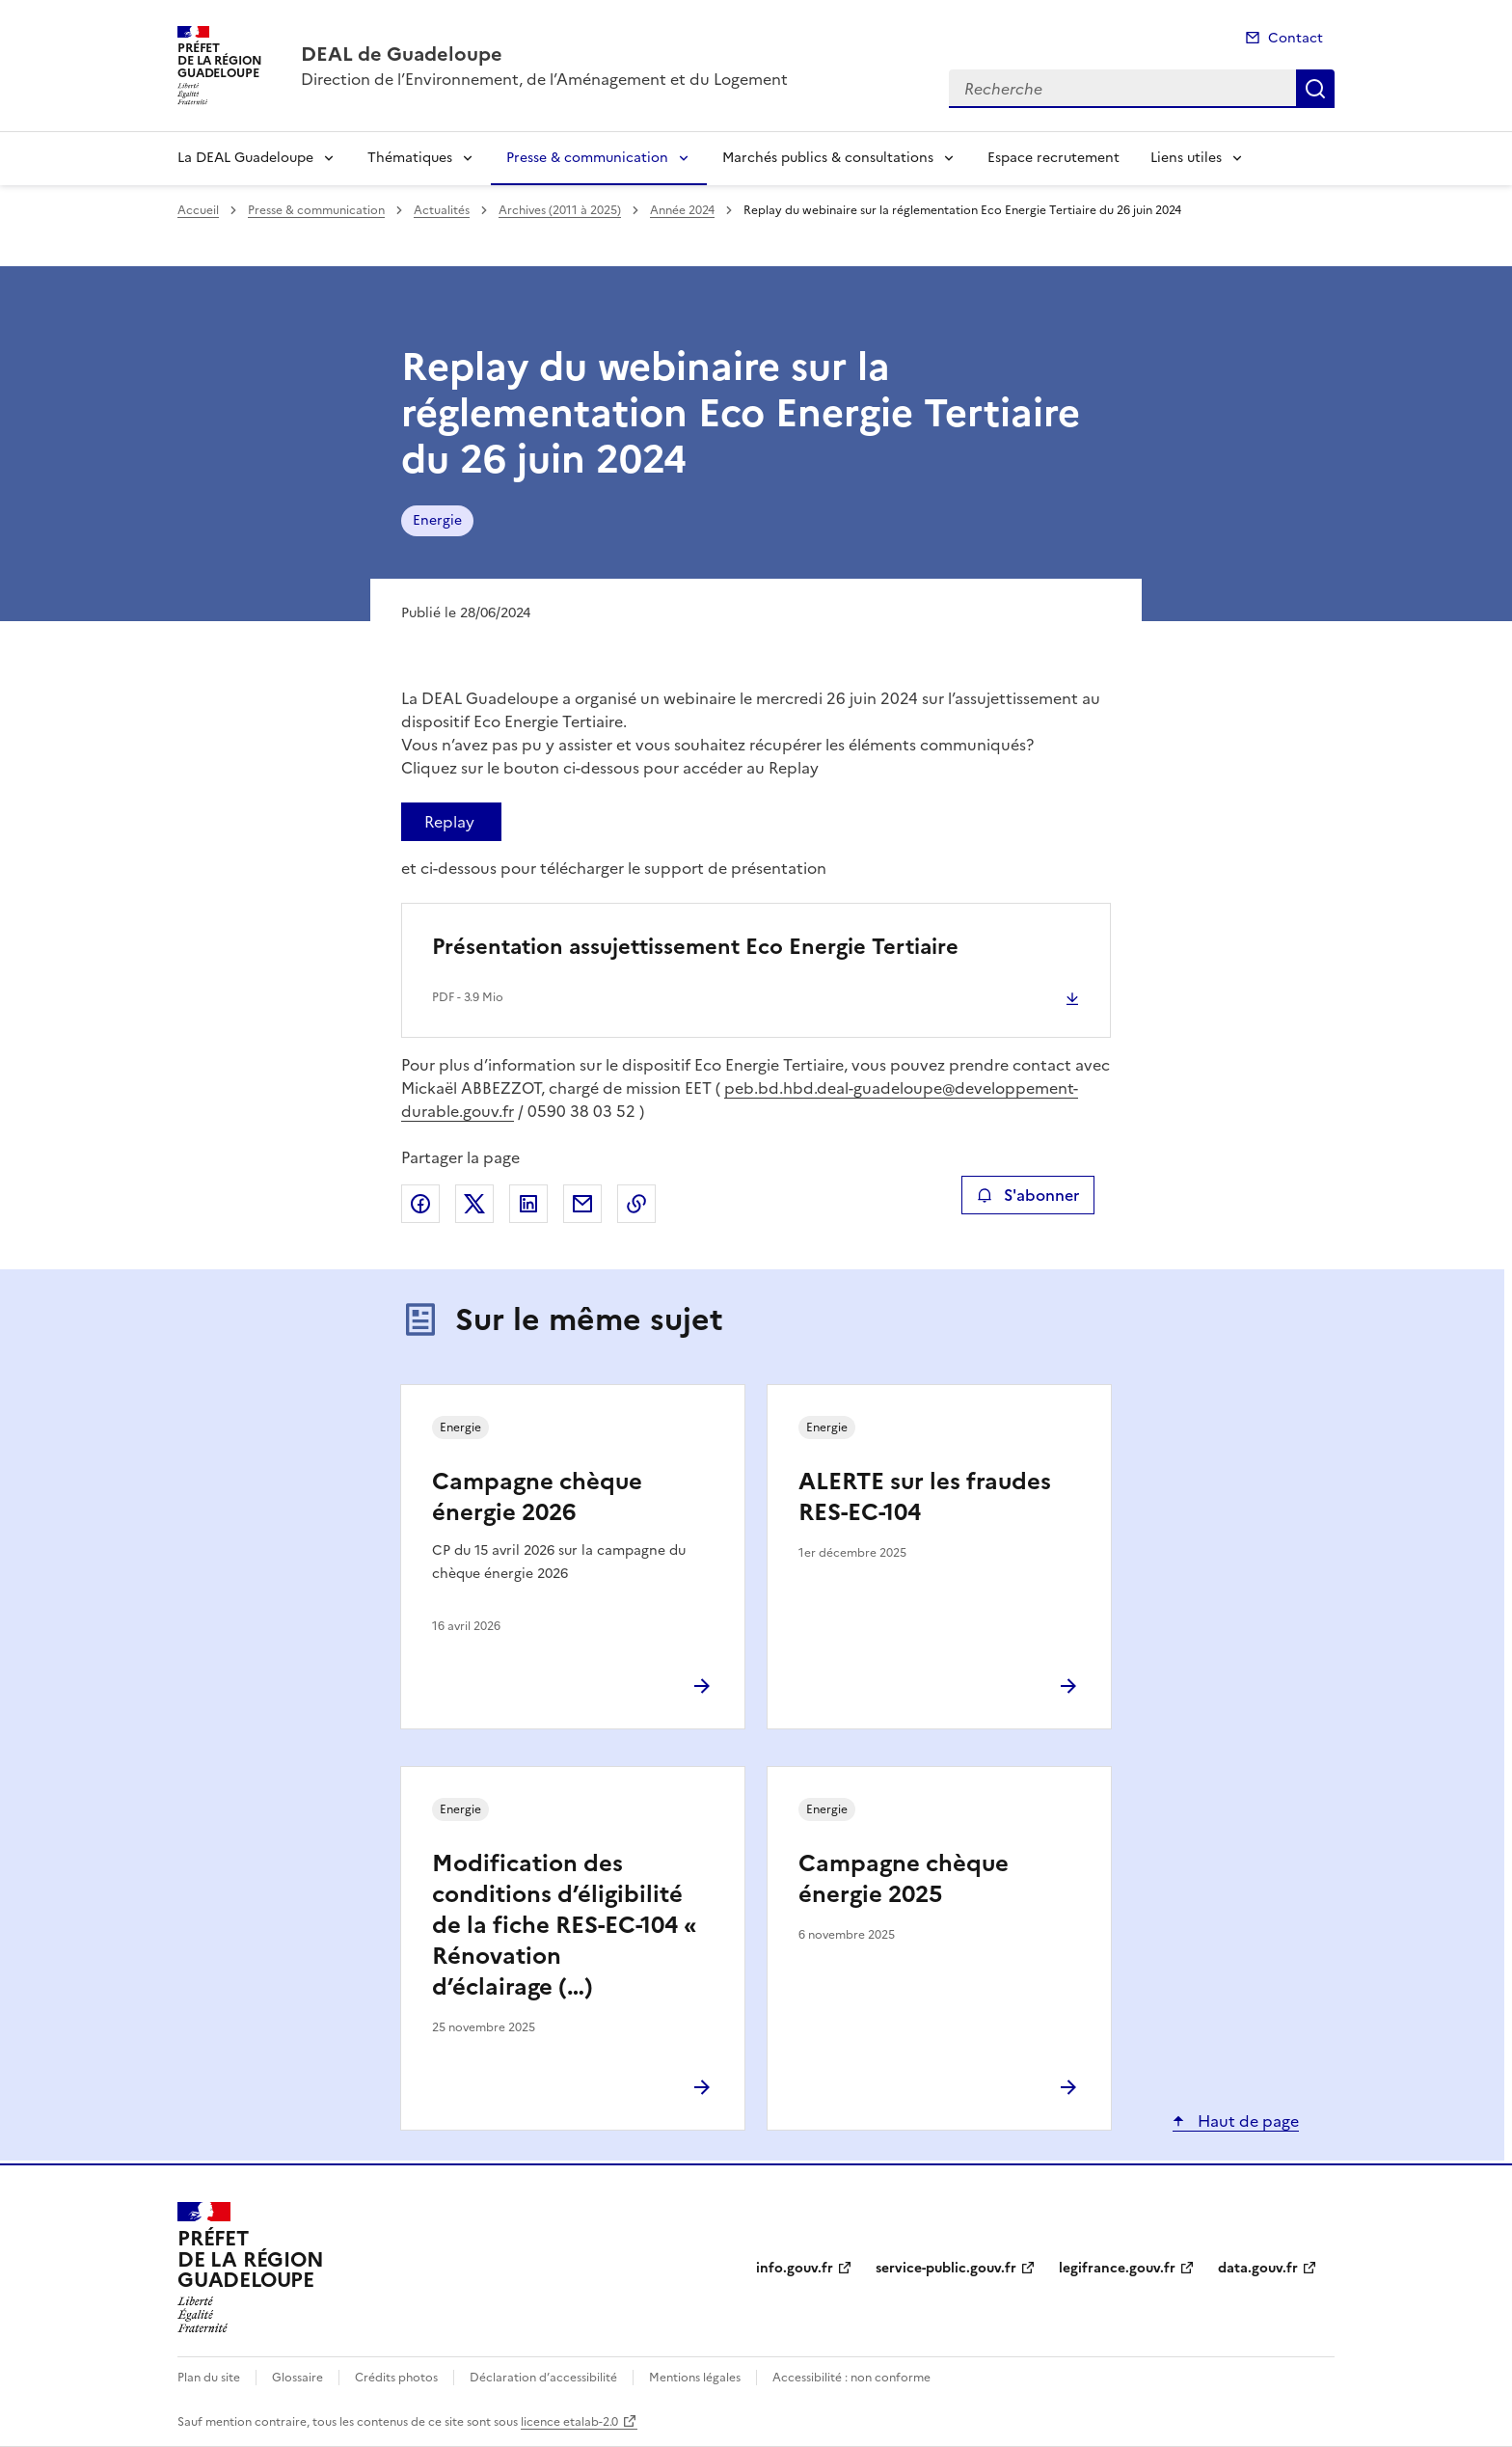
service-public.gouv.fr (946, 2268)
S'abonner (1027, 1195)
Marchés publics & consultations (827, 158)
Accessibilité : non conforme (851, 2377)
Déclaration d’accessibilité (543, 2377)
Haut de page (1246, 2121)
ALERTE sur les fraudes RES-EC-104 (924, 1497)
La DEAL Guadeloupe (245, 158)
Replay (449, 821)
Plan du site (208, 2377)
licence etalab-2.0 (569, 2422)
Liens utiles (1186, 158)
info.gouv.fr (794, 2268)
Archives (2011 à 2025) (560, 210)
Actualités (442, 210)
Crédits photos (396, 2377)
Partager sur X (474, 1203)
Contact (1295, 38)
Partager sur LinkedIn (528, 1203)
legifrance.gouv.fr (1117, 2268)
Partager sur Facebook (420, 1203)
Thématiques (409, 158)
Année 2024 (682, 210)
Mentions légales (695, 2377)
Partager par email (582, 1203)
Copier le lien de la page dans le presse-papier (636, 1203)
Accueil (198, 210)
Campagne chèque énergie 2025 (903, 1879)
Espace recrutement (1053, 158)
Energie (437, 520)
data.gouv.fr (1258, 2268)
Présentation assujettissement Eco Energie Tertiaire (695, 947)
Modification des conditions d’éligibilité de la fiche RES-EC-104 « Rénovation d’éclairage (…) (564, 1925)
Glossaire (297, 2377)
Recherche (1315, 88)
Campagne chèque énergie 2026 (537, 1497)
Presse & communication (587, 158)
